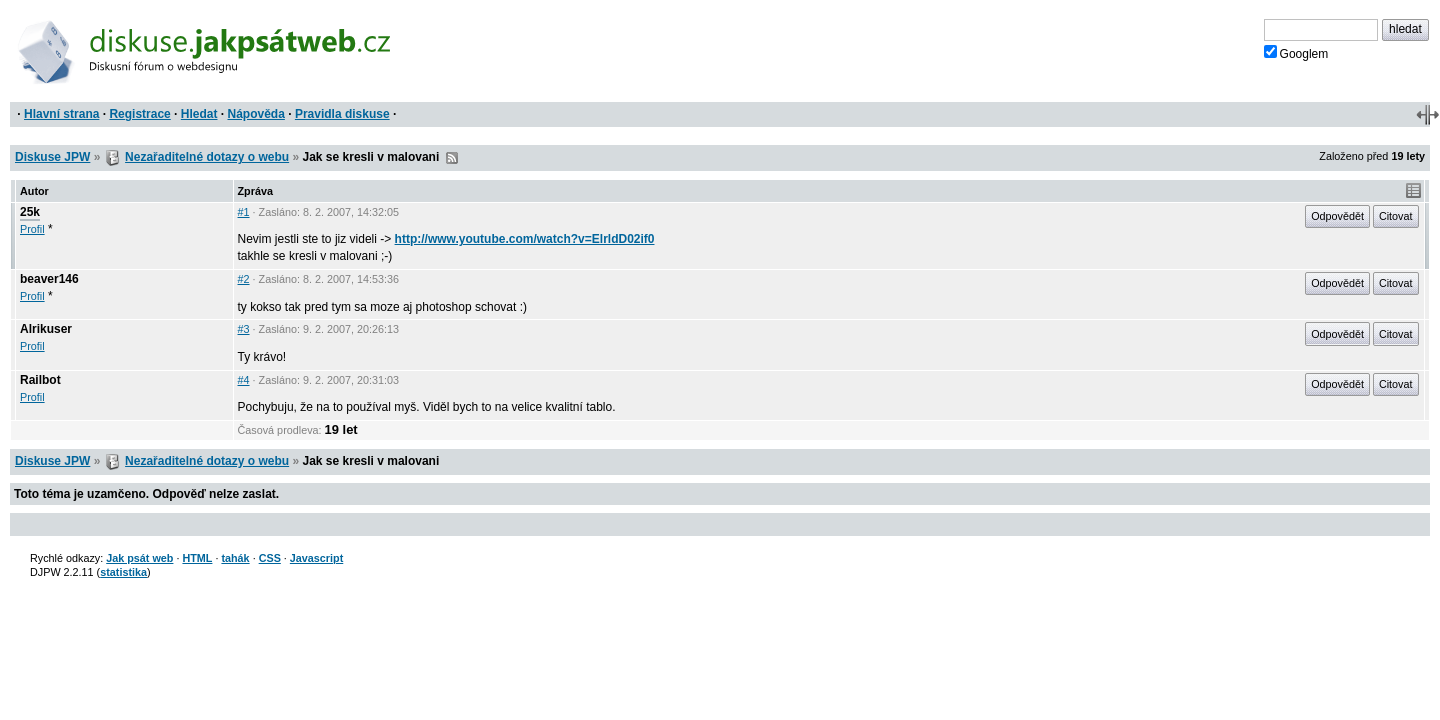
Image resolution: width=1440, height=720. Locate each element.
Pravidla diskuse (342, 114)
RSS (452, 158)
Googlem (1296, 53)
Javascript (316, 558)
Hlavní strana (61, 114)
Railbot (40, 380)
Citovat (1396, 216)
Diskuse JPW (52, 157)
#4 (244, 380)
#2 (244, 279)
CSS (270, 558)
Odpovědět (1337, 216)
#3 (244, 329)
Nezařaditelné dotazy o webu (207, 157)
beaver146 (49, 279)
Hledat (199, 114)
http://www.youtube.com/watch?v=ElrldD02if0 (525, 239)
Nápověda (256, 114)
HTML (197, 558)
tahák (235, 558)
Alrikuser (46, 329)
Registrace (139, 114)
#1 (244, 212)
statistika (123, 572)
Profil (32, 229)
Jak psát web (139, 558)
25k (30, 212)
